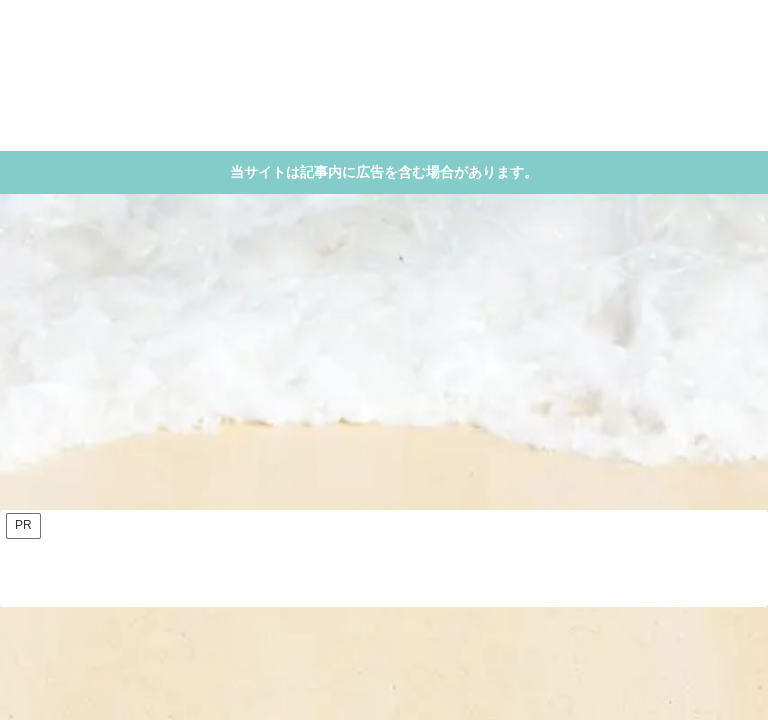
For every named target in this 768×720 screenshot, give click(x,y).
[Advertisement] (384, 358)
